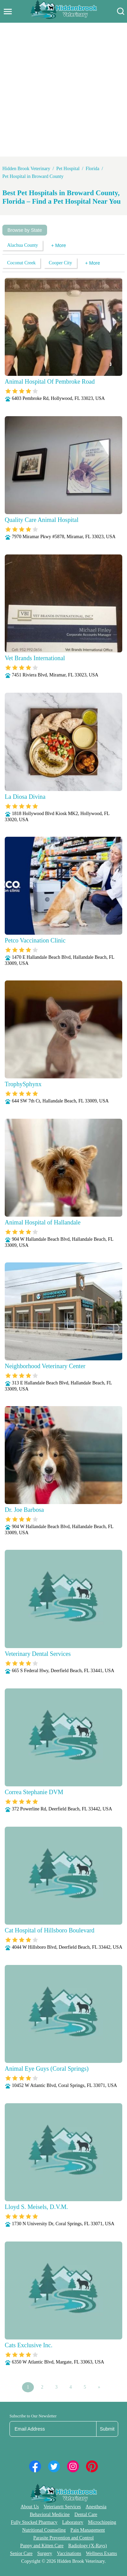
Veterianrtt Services (62, 2506)
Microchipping (102, 2522)
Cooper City (60, 262)
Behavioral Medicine (50, 2514)
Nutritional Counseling (44, 2530)
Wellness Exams (101, 2553)
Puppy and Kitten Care (42, 2545)
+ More (58, 245)
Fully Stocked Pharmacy (34, 2522)
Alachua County (22, 245)
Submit (107, 2429)
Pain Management (87, 2530)
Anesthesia (96, 2506)
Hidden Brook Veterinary (26, 168)
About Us (30, 2506)
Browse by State (24, 230)
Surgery (44, 2553)
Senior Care (21, 2553)
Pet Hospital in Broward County (32, 176)
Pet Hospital (68, 168)
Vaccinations (69, 2553)
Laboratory (72, 2522)
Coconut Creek (21, 262)
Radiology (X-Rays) (87, 2545)
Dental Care (86, 2514)
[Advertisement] (63, 89)
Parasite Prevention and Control (63, 2537)
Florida (92, 168)
